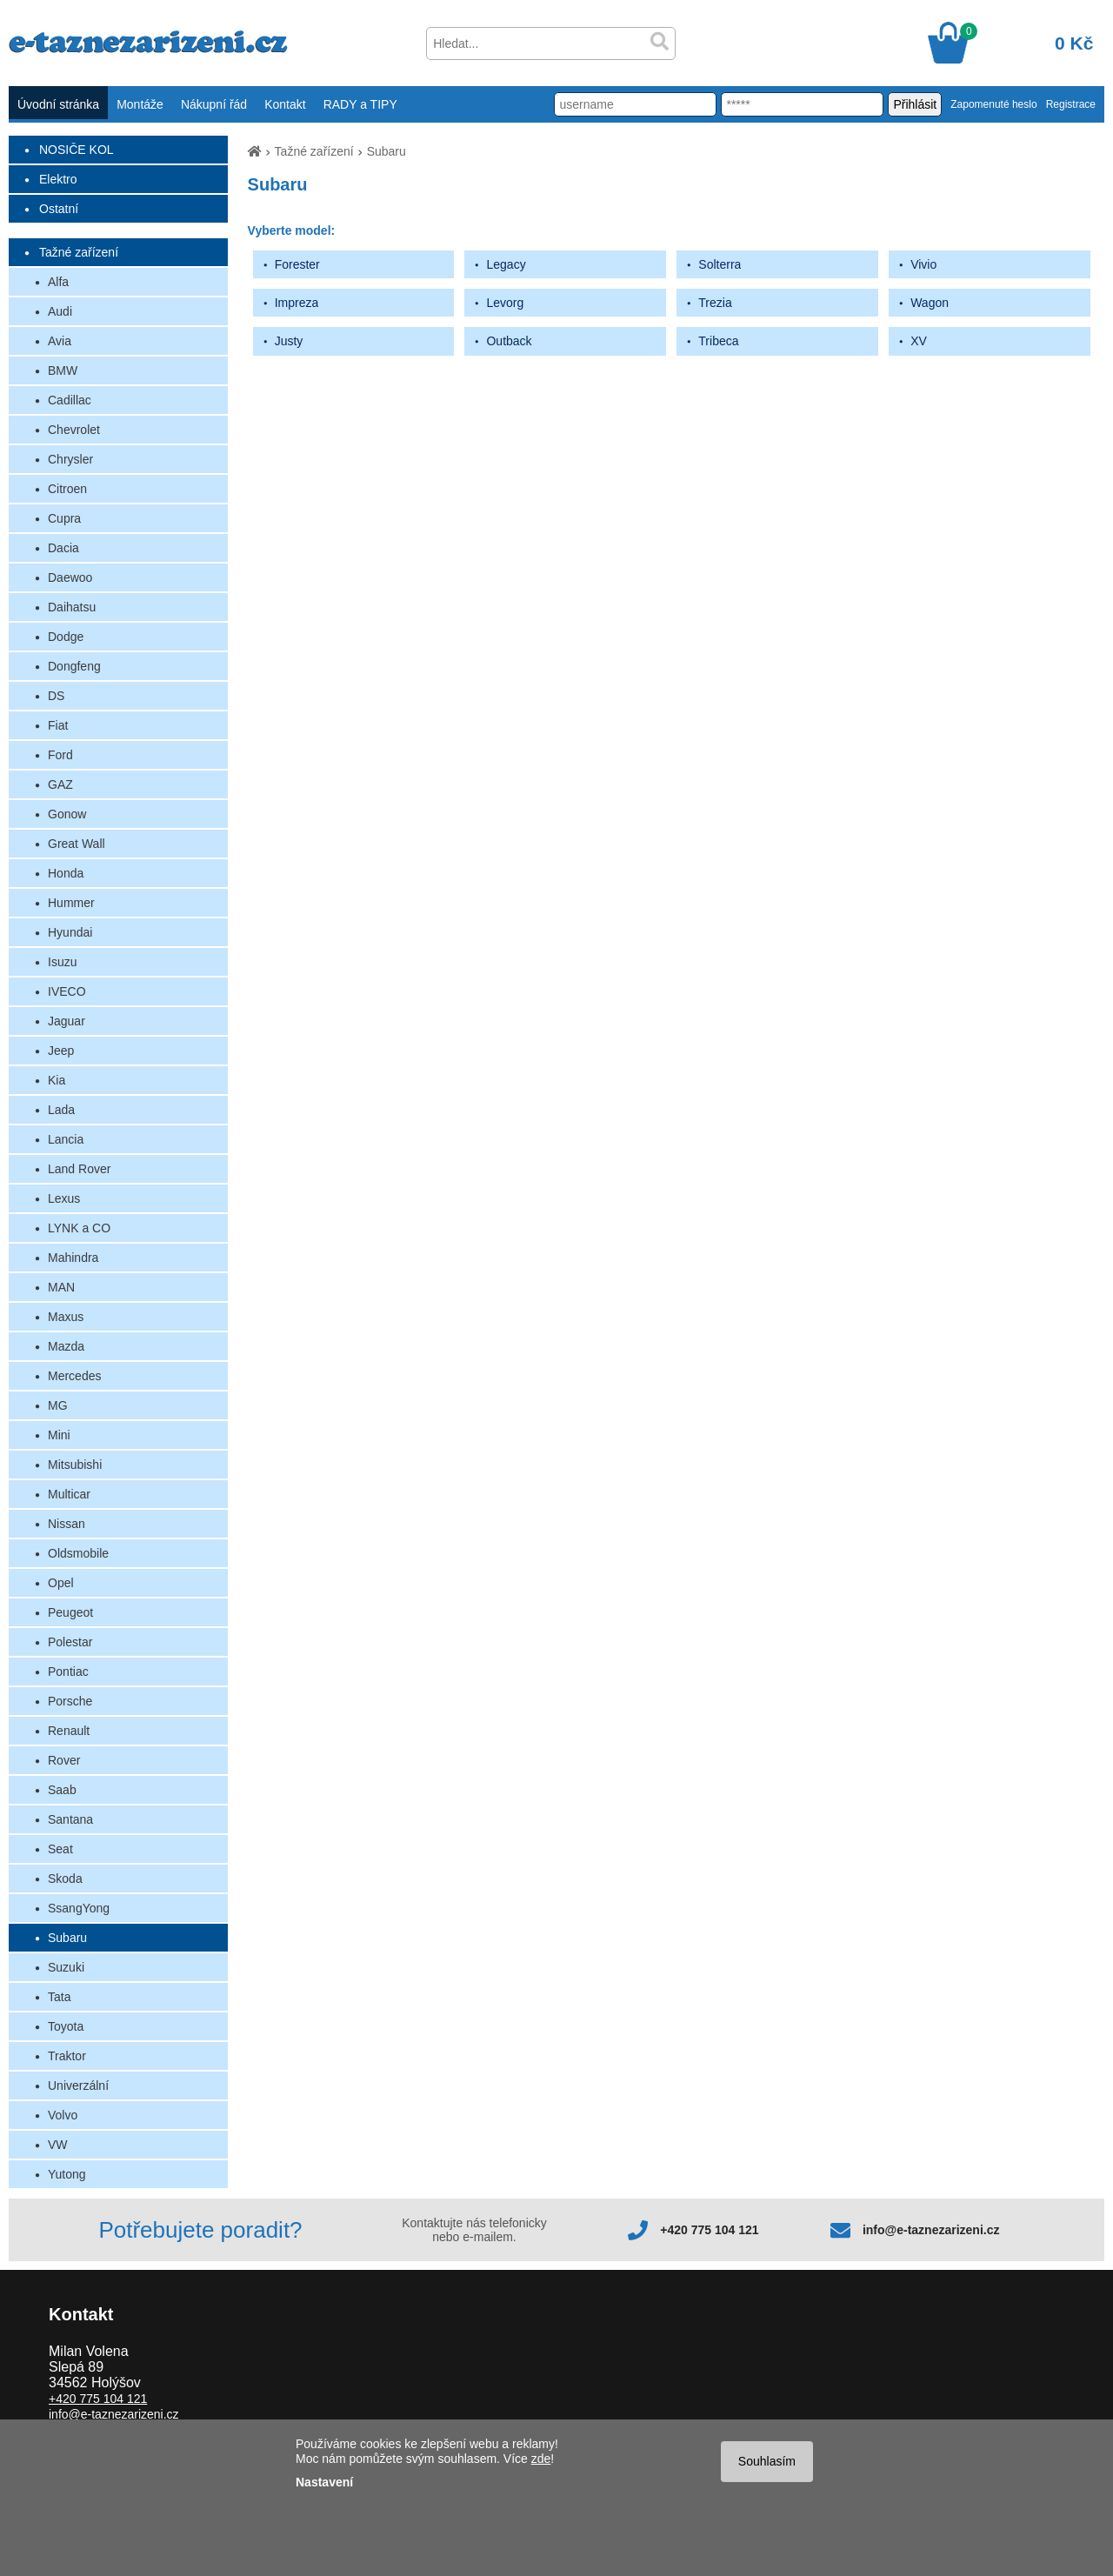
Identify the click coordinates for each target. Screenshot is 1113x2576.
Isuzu (62, 962)
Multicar (69, 1494)
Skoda (65, 1878)
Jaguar (66, 1021)
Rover (64, 1760)
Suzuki (66, 1967)
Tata (59, 1997)
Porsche (70, 1701)
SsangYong (79, 1908)
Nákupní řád (214, 104)
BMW (62, 370)
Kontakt (284, 104)
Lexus (64, 1198)
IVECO (67, 991)
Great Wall (76, 844)
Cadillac (69, 400)
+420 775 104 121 (709, 2230)
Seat (60, 1849)
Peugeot (70, 1612)
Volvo (62, 2115)
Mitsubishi (75, 1465)
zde (541, 2459)
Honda (65, 873)
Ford (60, 755)
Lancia (65, 1139)
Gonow (67, 814)
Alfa (58, 282)
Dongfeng (74, 666)
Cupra (64, 518)
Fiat (58, 725)
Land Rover (79, 1169)
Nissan (66, 1524)
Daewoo (70, 577)
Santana (70, 1819)
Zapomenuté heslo (993, 104)
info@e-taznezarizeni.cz (931, 2230)
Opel (61, 1583)
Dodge (65, 637)
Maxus (65, 1317)
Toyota (65, 2026)
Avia (59, 341)
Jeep (61, 1051)
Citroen (67, 489)
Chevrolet (74, 430)
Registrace (1071, 104)
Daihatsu (72, 607)
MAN (61, 1287)
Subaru (67, 1938)
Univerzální (78, 2085)
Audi (60, 311)
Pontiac (68, 1671)
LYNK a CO (79, 1228)
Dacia (63, 548)
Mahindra (73, 1258)
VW (58, 2145)
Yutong (67, 2174)
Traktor (67, 2056)
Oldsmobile (78, 1553)
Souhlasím (767, 2461)
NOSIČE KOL (76, 150)
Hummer (71, 903)
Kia (56, 1080)
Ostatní (58, 209)
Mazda (66, 1346)
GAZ (60, 784)
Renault (69, 1731)
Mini (59, 1435)
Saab (62, 1790)
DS (56, 696)
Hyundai (70, 932)
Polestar (70, 1642)
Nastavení (324, 2482)
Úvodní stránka (58, 104)
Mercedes (74, 1376)
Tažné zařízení (78, 252)
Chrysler (70, 459)
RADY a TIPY (360, 104)
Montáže (140, 104)
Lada (61, 1110)
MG (58, 1405)
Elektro (58, 179)
